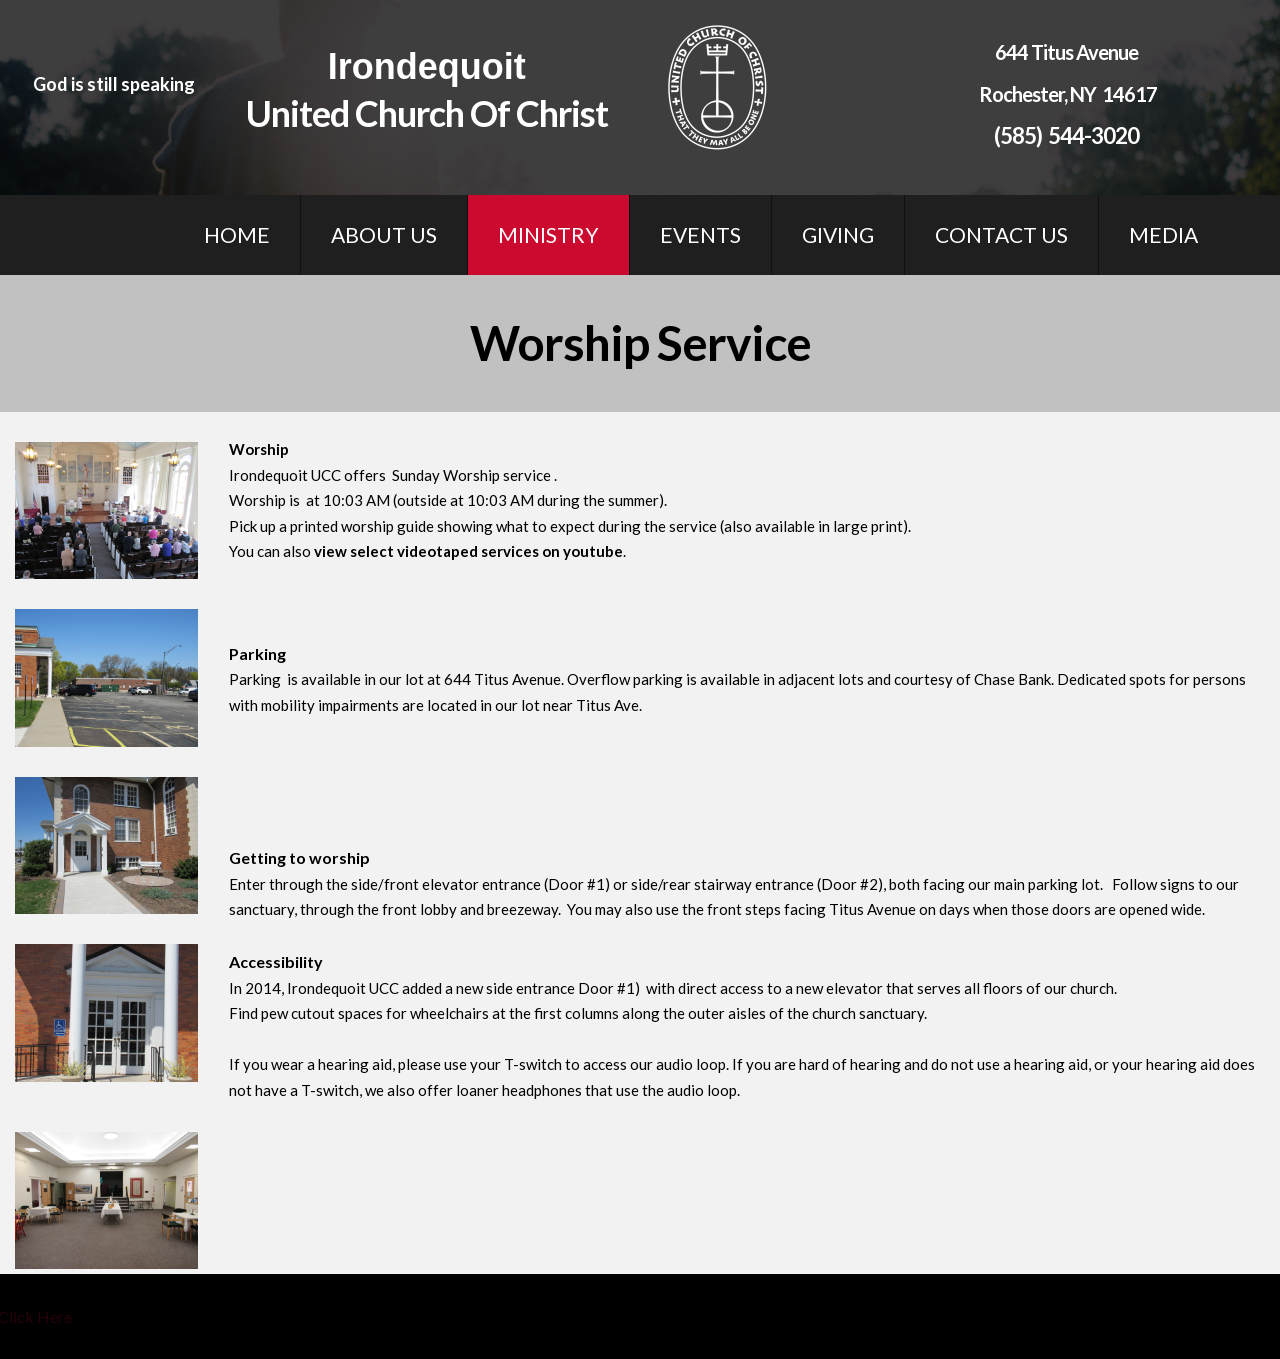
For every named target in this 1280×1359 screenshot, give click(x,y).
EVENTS (700, 234)
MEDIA (1163, 234)
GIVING (838, 234)
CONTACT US (1001, 234)
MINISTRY (548, 234)
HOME (237, 234)
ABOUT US (384, 234)
